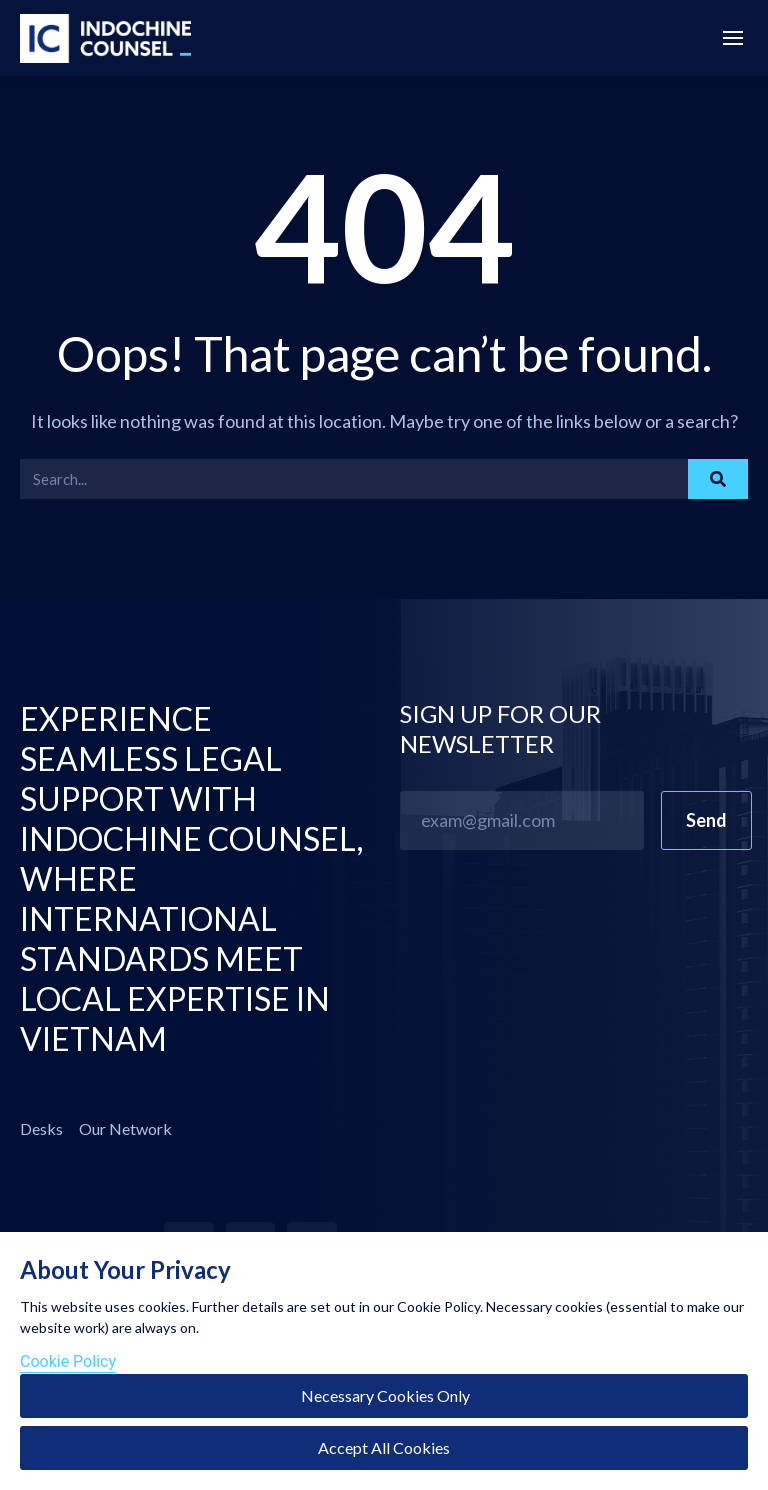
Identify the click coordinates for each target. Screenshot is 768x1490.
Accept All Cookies (384, 1447)
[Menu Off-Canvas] (733, 40)
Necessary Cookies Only (384, 1395)
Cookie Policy (68, 1361)
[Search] (718, 479)
